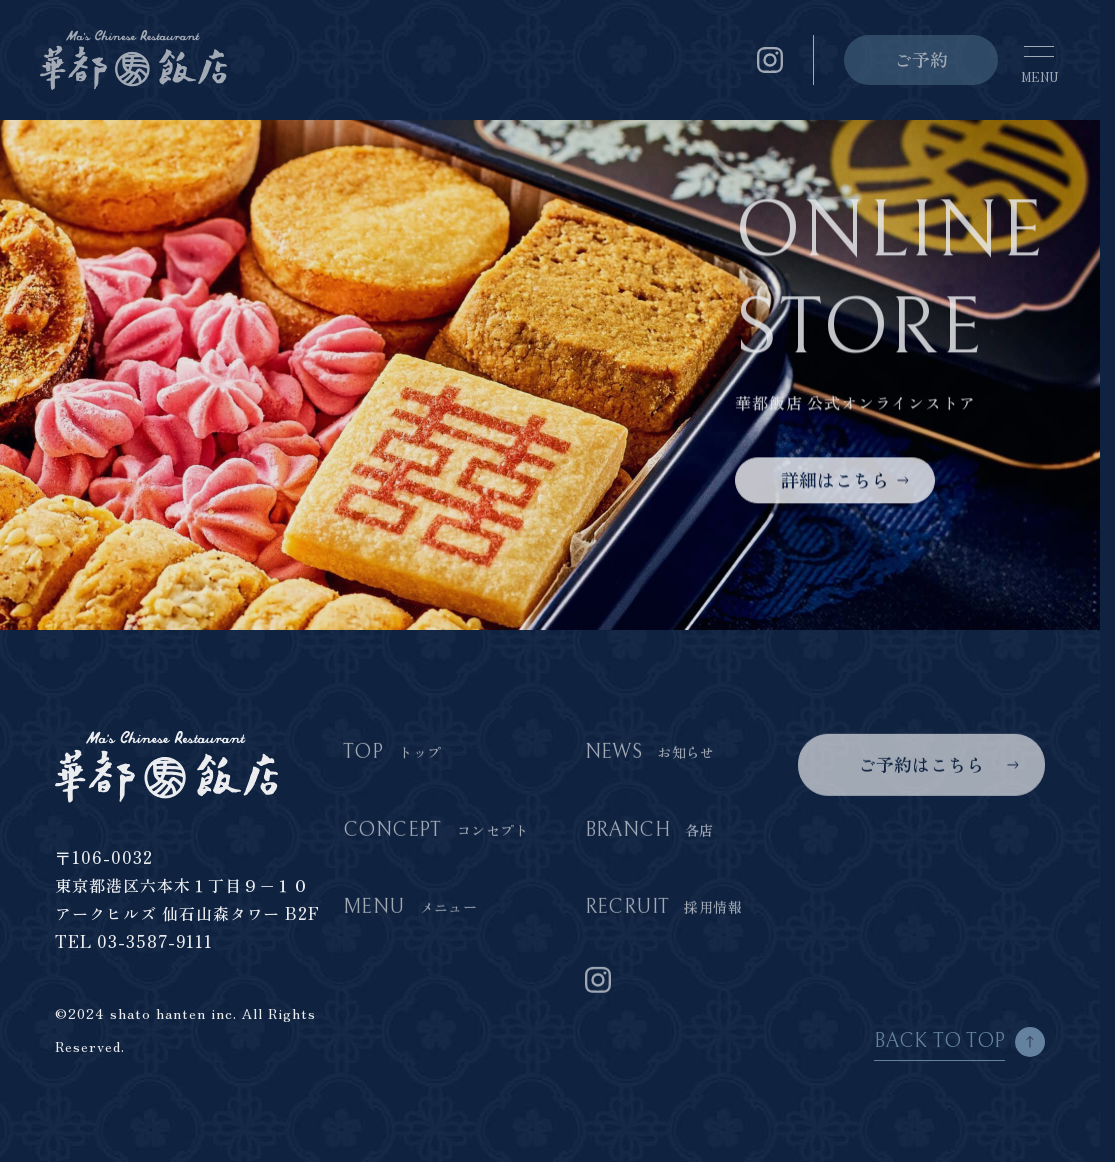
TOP (392, 753)
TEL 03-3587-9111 (134, 941)
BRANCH (649, 831)
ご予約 (921, 59)
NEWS (650, 753)
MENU (410, 908)
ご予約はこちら (921, 765)
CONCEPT (436, 831)
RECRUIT (663, 908)
